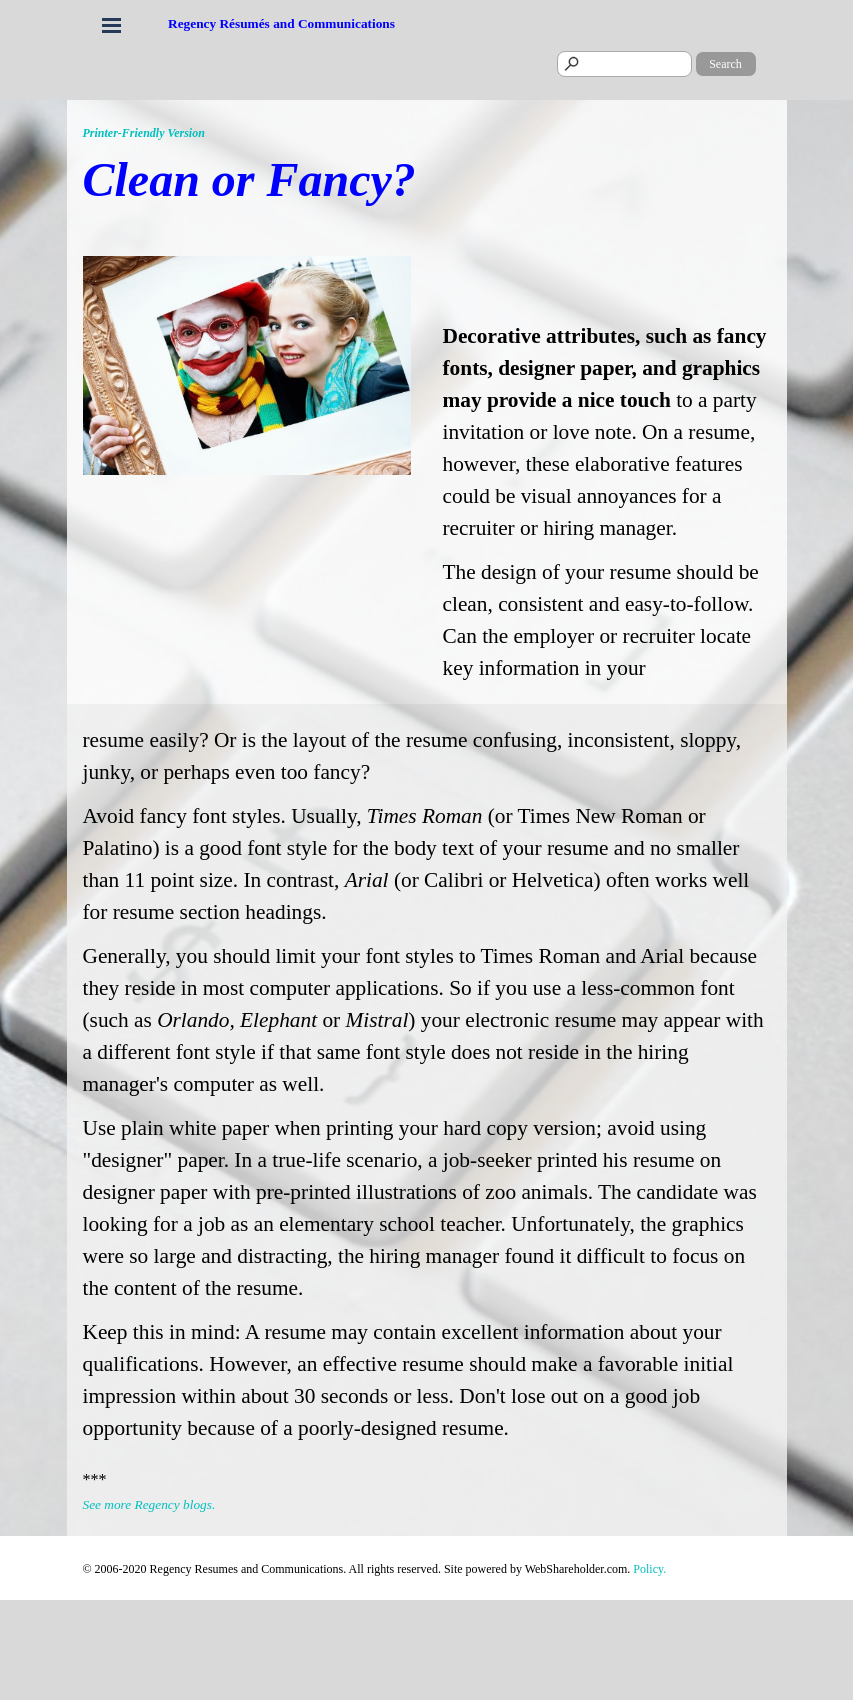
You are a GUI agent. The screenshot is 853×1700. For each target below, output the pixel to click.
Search (725, 64)
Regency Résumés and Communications (281, 23)
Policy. (649, 1569)
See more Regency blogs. (149, 1504)
